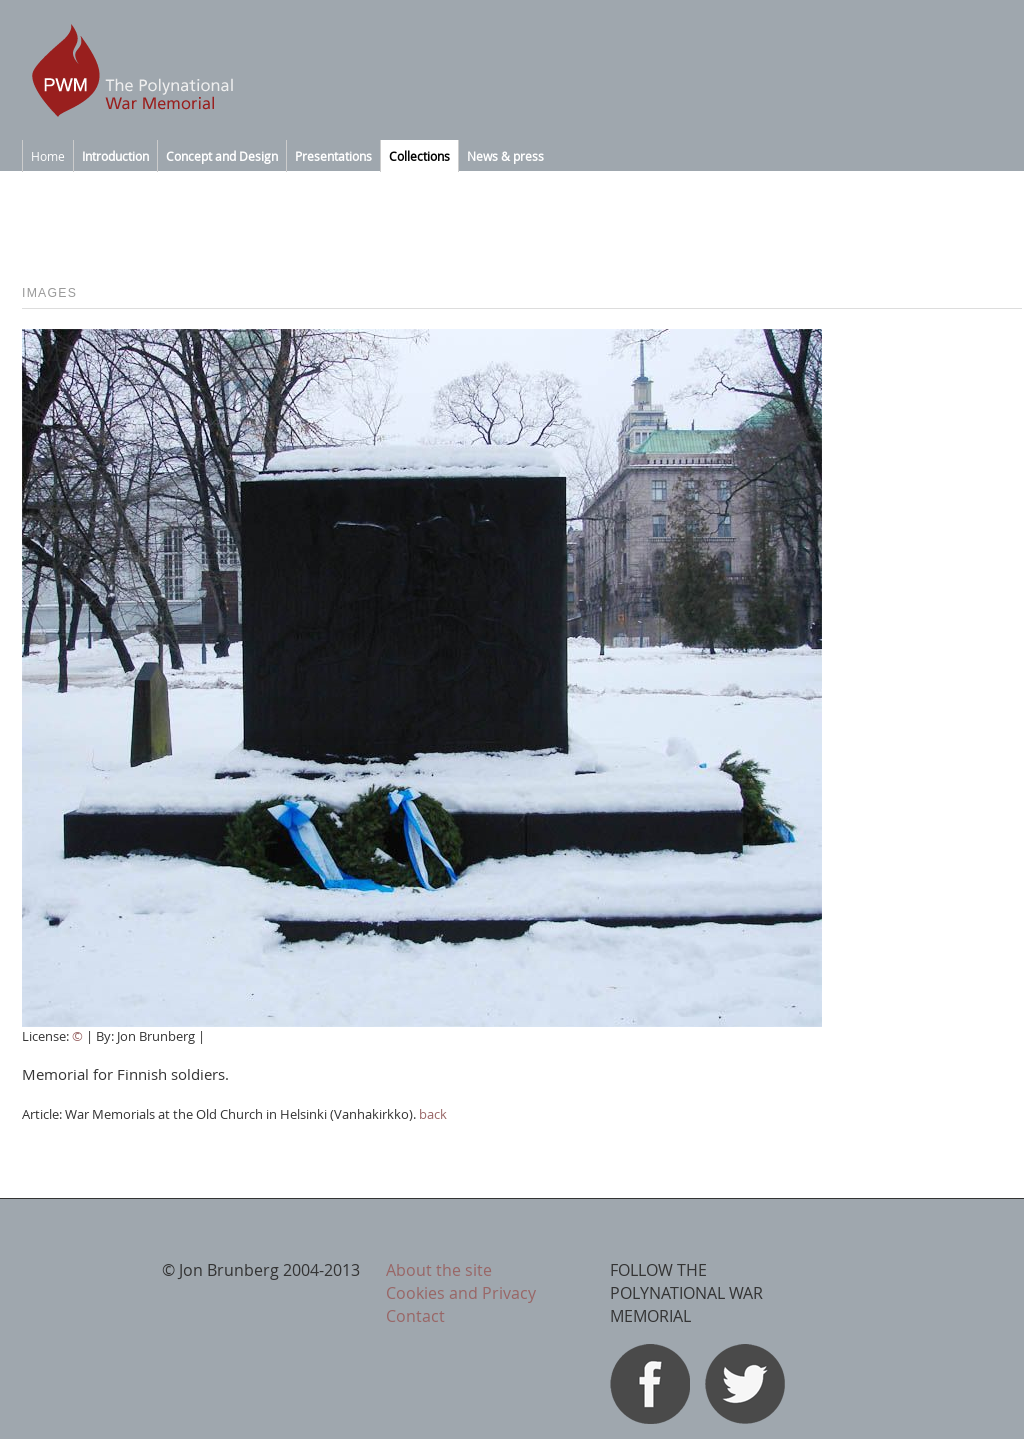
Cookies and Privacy (461, 1293)
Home (48, 156)
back (433, 1114)
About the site (439, 1270)
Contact (415, 1316)
